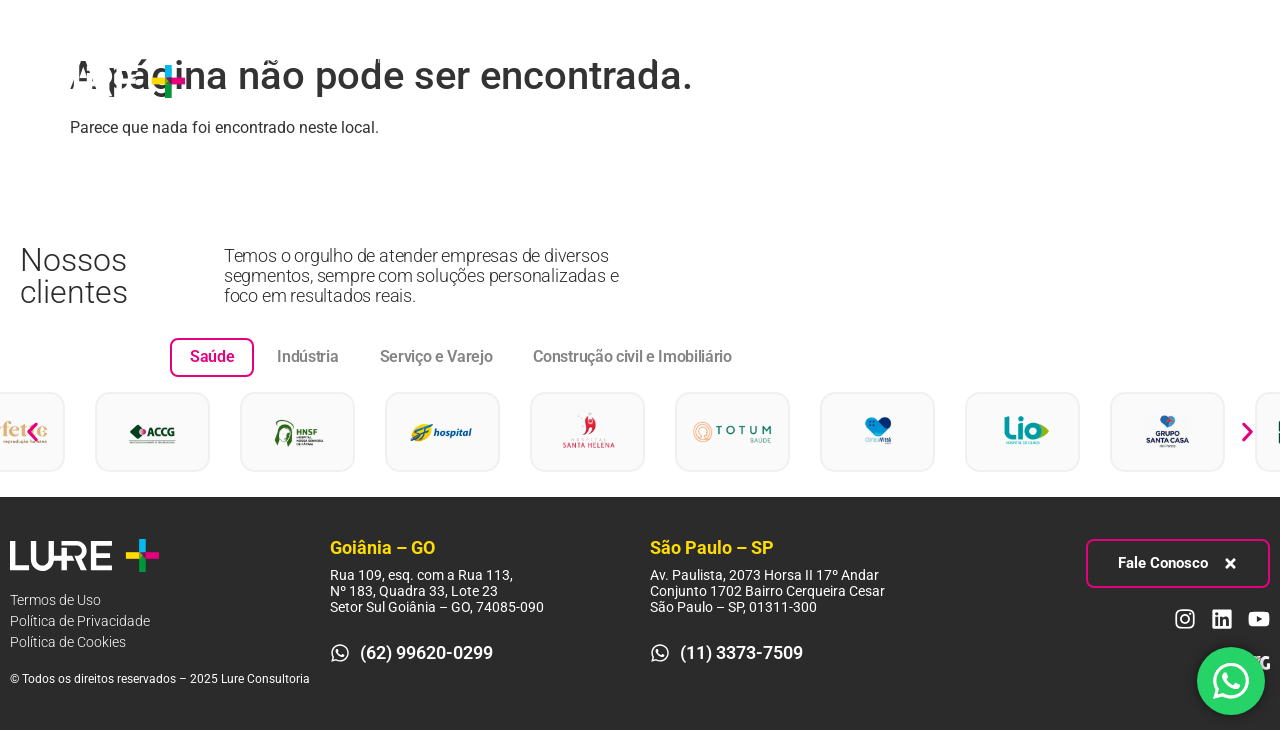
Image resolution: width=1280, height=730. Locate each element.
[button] (32, 431)
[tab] (212, 357)
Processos (497, 58)
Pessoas (622, 58)
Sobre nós (252, 57)
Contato (245, 103)
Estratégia (367, 58)
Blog (713, 57)
